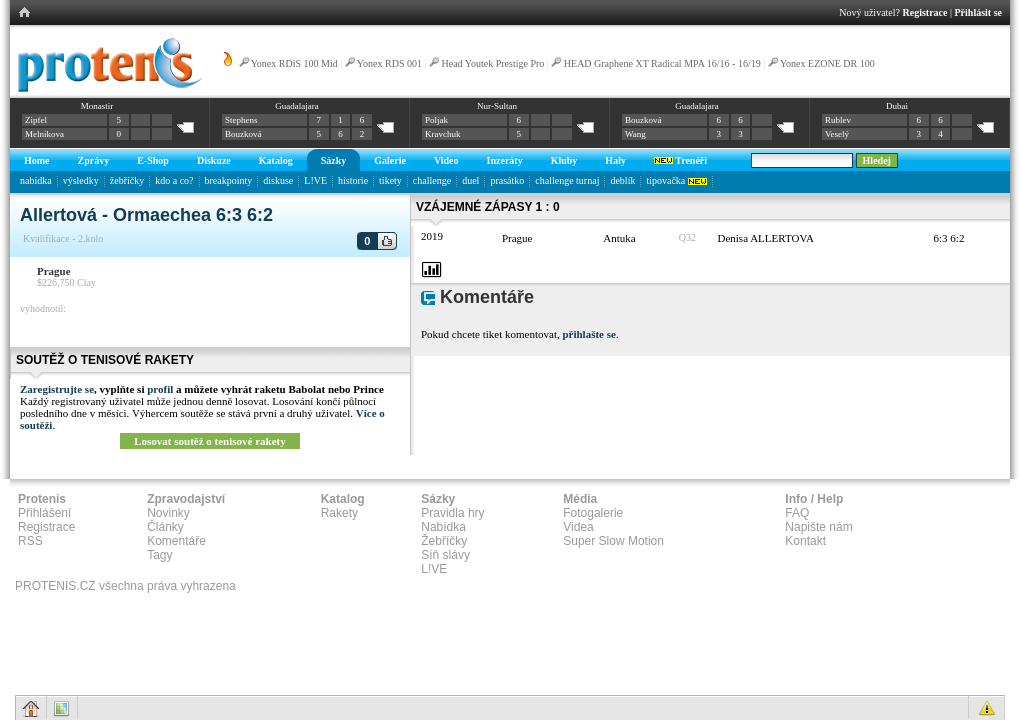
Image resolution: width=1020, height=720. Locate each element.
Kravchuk (443, 134)
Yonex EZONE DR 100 (827, 63)
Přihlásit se (979, 12)
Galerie (390, 160)
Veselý (837, 134)
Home (37, 160)
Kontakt (805, 541)
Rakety (339, 513)
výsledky (81, 180)
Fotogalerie (593, 513)
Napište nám (818, 527)
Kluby (564, 160)
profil (160, 389)
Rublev (838, 120)
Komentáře (176, 541)
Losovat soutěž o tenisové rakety (210, 441)
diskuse (278, 180)
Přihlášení (44, 513)
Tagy (159, 555)
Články (165, 527)
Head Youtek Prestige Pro (493, 63)
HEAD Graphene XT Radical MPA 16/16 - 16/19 (662, 63)
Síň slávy (445, 555)
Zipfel (36, 120)
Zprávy (94, 160)
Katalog (276, 160)
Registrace (925, 12)
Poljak (436, 120)
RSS (30, 541)
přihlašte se (588, 334)
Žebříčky (444, 541)
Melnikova (44, 134)
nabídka (36, 180)
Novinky (168, 513)
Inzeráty (505, 160)
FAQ (797, 513)
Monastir (97, 106)
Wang (635, 134)
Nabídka (443, 527)
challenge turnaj (567, 180)
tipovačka (676, 180)
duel (470, 180)
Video (446, 160)
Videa (578, 527)
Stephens (241, 120)
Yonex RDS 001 (389, 63)
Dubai (897, 106)
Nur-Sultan (497, 106)
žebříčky (127, 180)
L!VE (315, 180)
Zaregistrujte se (57, 389)
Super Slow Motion (613, 541)
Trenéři (680, 160)
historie (353, 180)
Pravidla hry (452, 513)
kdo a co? (174, 180)
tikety (390, 180)
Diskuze (214, 160)
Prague (54, 271)
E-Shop (153, 160)
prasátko (507, 180)
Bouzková (243, 134)
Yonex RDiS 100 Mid (294, 63)
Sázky (334, 160)
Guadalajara (296, 106)
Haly (615, 160)
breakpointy (229, 180)
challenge (432, 180)
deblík (622, 180)
